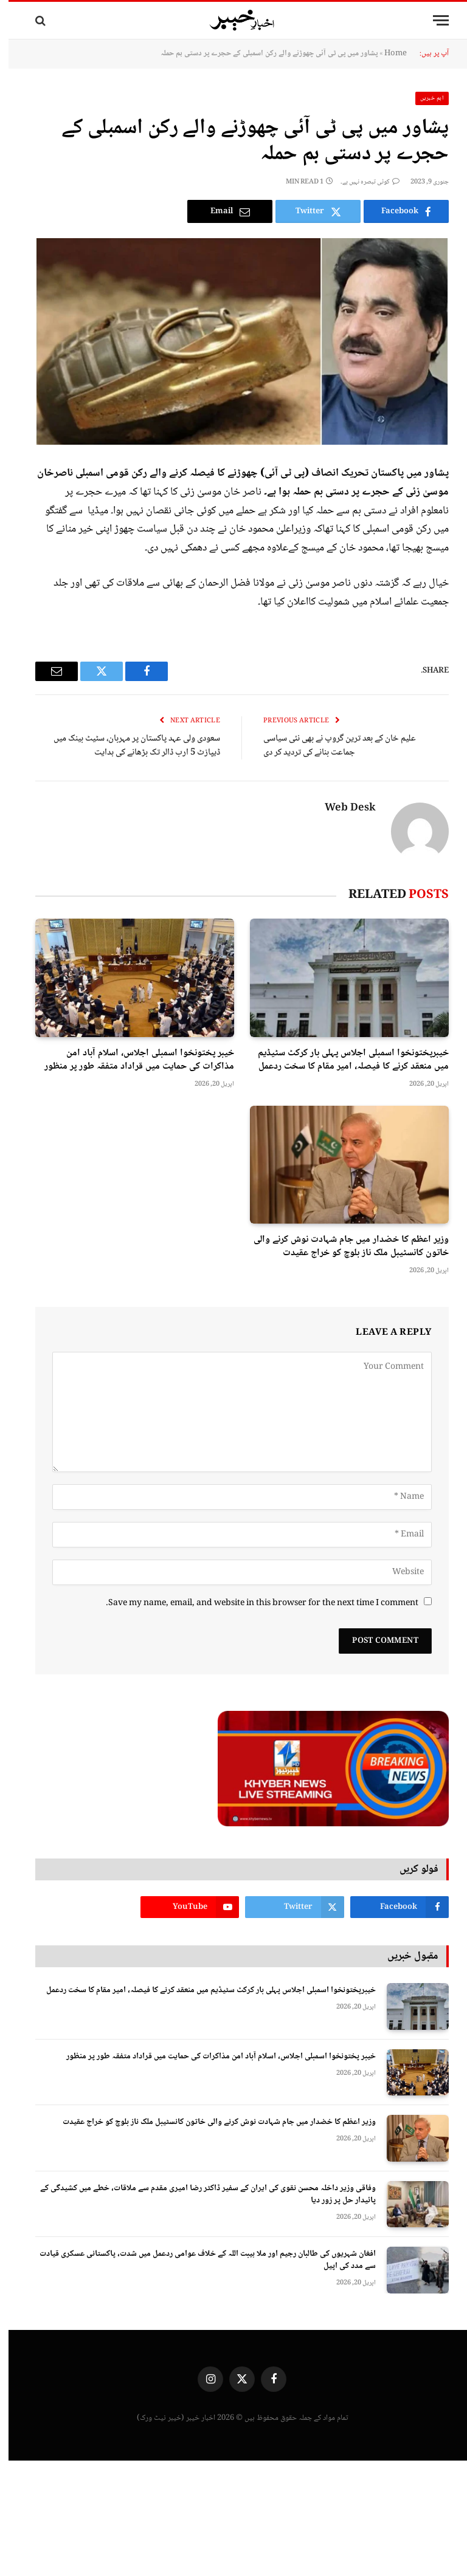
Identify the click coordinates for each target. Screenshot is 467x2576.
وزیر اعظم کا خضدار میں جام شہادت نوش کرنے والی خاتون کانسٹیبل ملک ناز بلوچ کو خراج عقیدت (342, 1246)
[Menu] (432, 20)
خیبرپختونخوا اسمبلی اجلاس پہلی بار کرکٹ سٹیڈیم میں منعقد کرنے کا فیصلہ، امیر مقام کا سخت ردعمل (344, 1060)
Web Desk (341, 809)
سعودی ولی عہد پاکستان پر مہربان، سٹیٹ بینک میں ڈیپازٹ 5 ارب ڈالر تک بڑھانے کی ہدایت (128, 746)
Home (387, 53)
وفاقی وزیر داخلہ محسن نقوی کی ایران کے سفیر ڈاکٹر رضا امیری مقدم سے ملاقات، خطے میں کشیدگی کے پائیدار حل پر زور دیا (199, 2194)
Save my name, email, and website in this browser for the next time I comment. (253, 1603)
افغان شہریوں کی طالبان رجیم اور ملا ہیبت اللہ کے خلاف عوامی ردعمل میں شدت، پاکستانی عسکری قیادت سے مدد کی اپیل (199, 2260)
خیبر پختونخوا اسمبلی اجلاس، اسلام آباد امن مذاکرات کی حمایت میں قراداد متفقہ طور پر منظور (131, 1060)
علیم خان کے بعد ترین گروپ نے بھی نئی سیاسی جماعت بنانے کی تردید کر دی (331, 746)
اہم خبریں (424, 98)
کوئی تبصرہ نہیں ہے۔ (361, 182)
